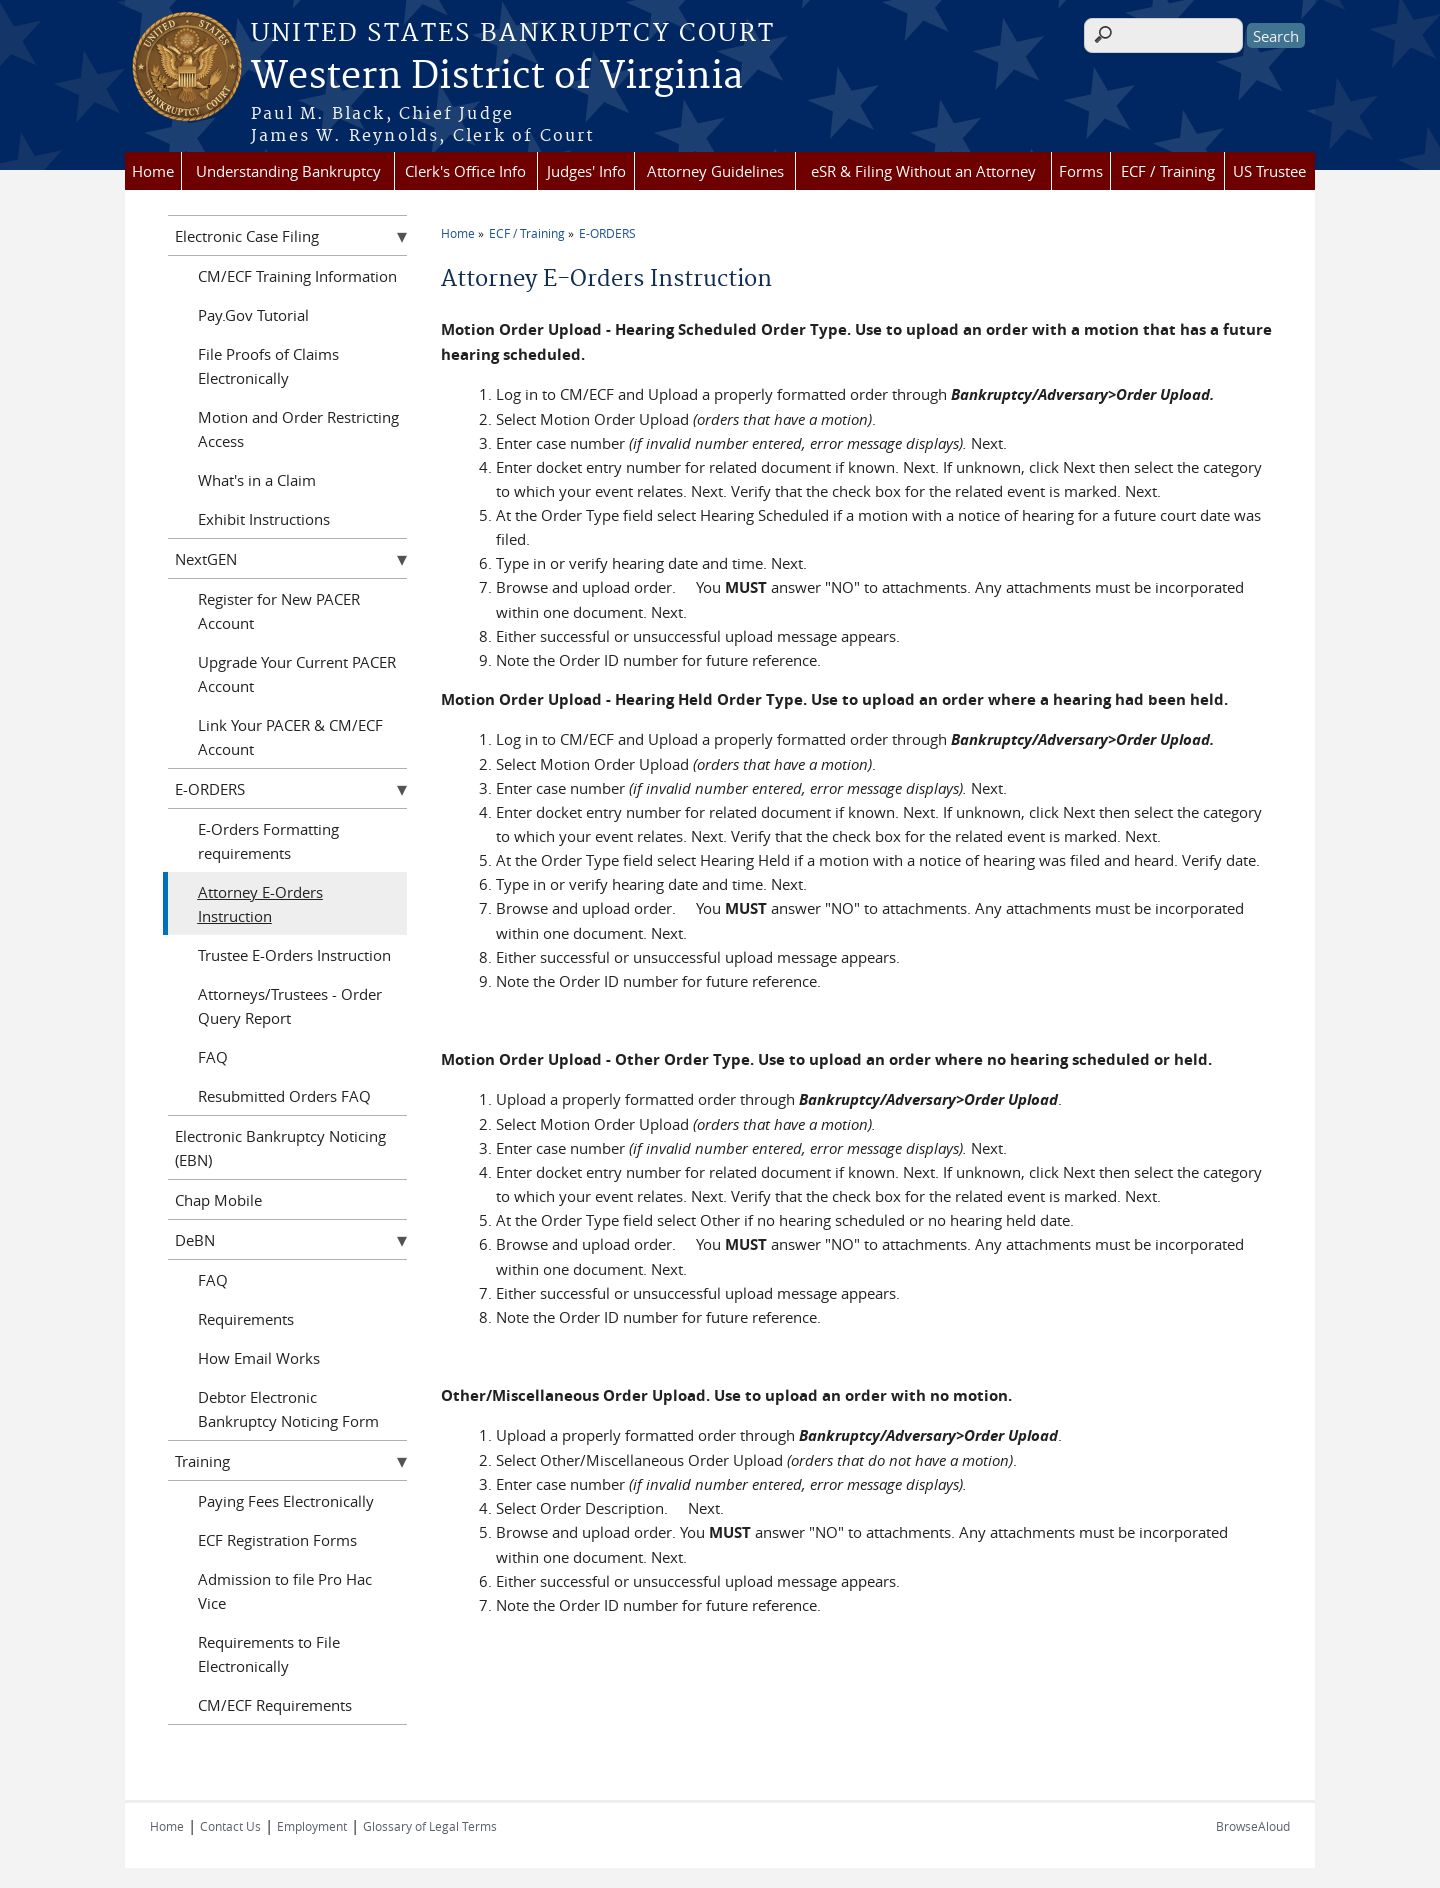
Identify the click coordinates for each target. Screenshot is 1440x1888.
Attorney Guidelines (715, 171)
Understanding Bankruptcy (288, 171)
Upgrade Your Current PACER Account (297, 674)
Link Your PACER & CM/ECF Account (290, 737)
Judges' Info (586, 171)
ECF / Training (1168, 171)
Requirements (246, 1319)
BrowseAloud (1253, 1826)
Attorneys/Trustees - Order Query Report (290, 1006)
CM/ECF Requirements (275, 1705)
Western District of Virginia (497, 77)
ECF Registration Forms (277, 1540)
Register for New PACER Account (279, 611)
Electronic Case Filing (247, 236)
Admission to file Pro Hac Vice (285, 1591)
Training (202, 1461)
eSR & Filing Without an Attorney (923, 171)
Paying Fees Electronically (286, 1501)
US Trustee (1269, 171)
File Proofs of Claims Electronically (268, 366)
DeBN (195, 1240)
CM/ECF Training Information (297, 276)
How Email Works (259, 1358)
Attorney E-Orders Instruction (260, 904)
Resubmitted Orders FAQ (284, 1096)
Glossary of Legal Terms (430, 1826)
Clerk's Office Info (465, 171)
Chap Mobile (218, 1200)
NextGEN (206, 559)
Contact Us (230, 1826)
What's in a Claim (257, 480)
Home (153, 171)
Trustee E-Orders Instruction (294, 955)
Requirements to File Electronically (269, 1654)
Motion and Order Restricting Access (298, 429)
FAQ (213, 1057)
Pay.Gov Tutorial (253, 315)
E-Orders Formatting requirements (268, 841)
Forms (1081, 171)
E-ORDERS (607, 233)
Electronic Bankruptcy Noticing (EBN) (280, 1148)
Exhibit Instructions (264, 519)
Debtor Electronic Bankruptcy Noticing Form (288, 1409)
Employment (312, 1826)
